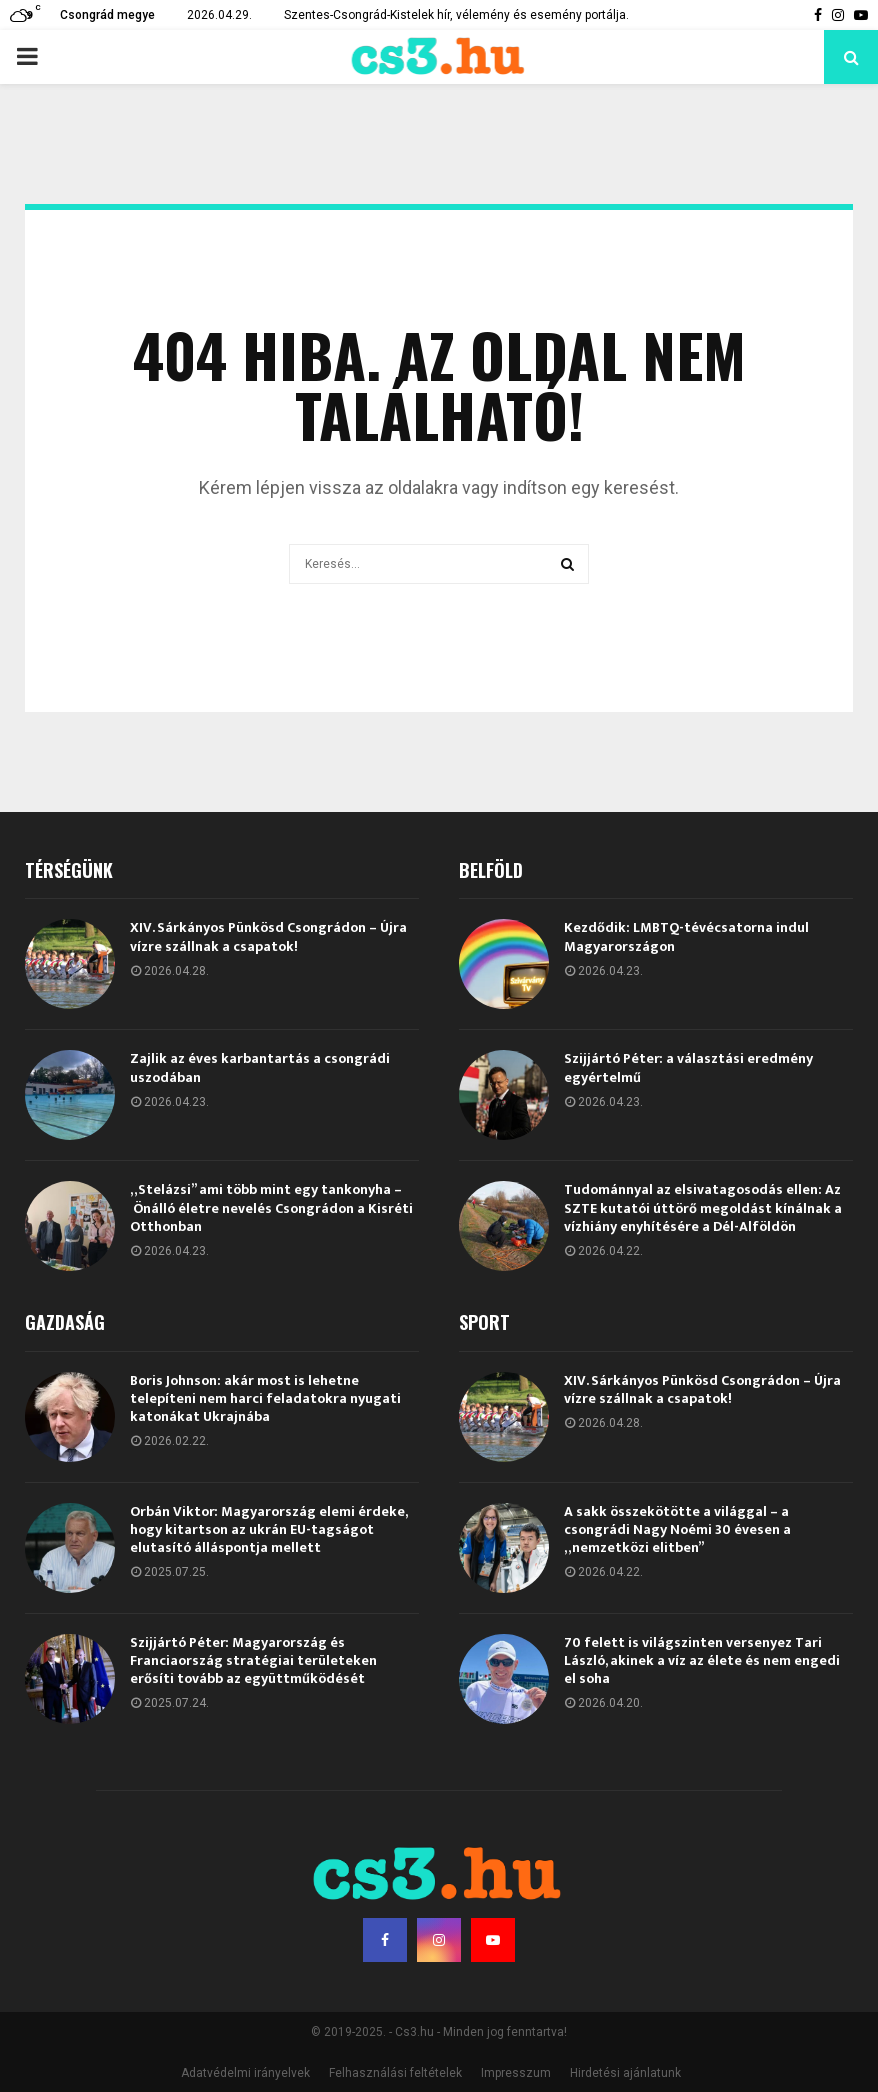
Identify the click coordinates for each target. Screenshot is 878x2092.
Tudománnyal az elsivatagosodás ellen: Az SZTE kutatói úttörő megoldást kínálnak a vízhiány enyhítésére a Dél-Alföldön (703, 1207)
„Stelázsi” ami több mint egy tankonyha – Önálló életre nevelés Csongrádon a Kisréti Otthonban (271, 1207)
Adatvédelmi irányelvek (245, 2073)
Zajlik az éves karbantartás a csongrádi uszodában (260, 1067)
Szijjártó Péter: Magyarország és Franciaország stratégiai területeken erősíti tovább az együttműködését (253, 1660)
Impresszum (516, 2073)
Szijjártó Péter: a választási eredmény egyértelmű (688, 1067)
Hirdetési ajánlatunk (625, 2073)
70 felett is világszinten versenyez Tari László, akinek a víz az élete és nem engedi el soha (702, 1660)
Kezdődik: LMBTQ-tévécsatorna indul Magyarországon (686, 936)
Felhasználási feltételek (395, 2073)
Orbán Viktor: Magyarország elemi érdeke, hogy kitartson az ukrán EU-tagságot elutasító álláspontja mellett (268, 1529)
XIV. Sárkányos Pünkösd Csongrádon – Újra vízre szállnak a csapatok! (268, 936)
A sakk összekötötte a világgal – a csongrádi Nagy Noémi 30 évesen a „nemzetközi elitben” (677, 1529)
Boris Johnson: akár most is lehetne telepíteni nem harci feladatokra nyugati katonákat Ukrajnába (265, 1398)
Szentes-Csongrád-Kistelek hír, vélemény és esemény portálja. (456, 15)
